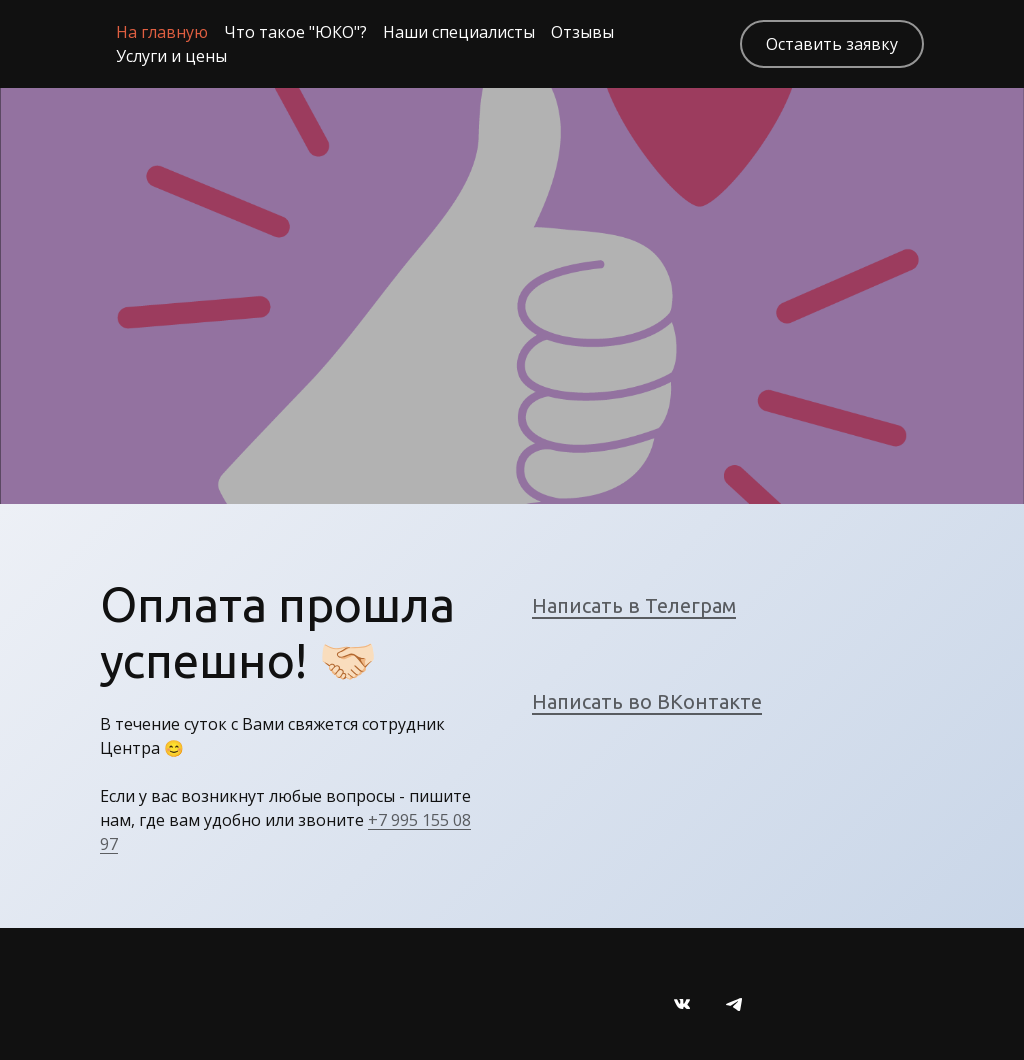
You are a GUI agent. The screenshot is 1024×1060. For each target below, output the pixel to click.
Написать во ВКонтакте (647, 701)
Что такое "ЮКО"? (295, 32)
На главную (162, 32)
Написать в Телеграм (634, 605)
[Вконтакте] (682, 1004)
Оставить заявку (832, 44)
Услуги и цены (171, 56)
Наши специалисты (459, 32)
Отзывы (582, 32)
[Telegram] (734, 1004)
